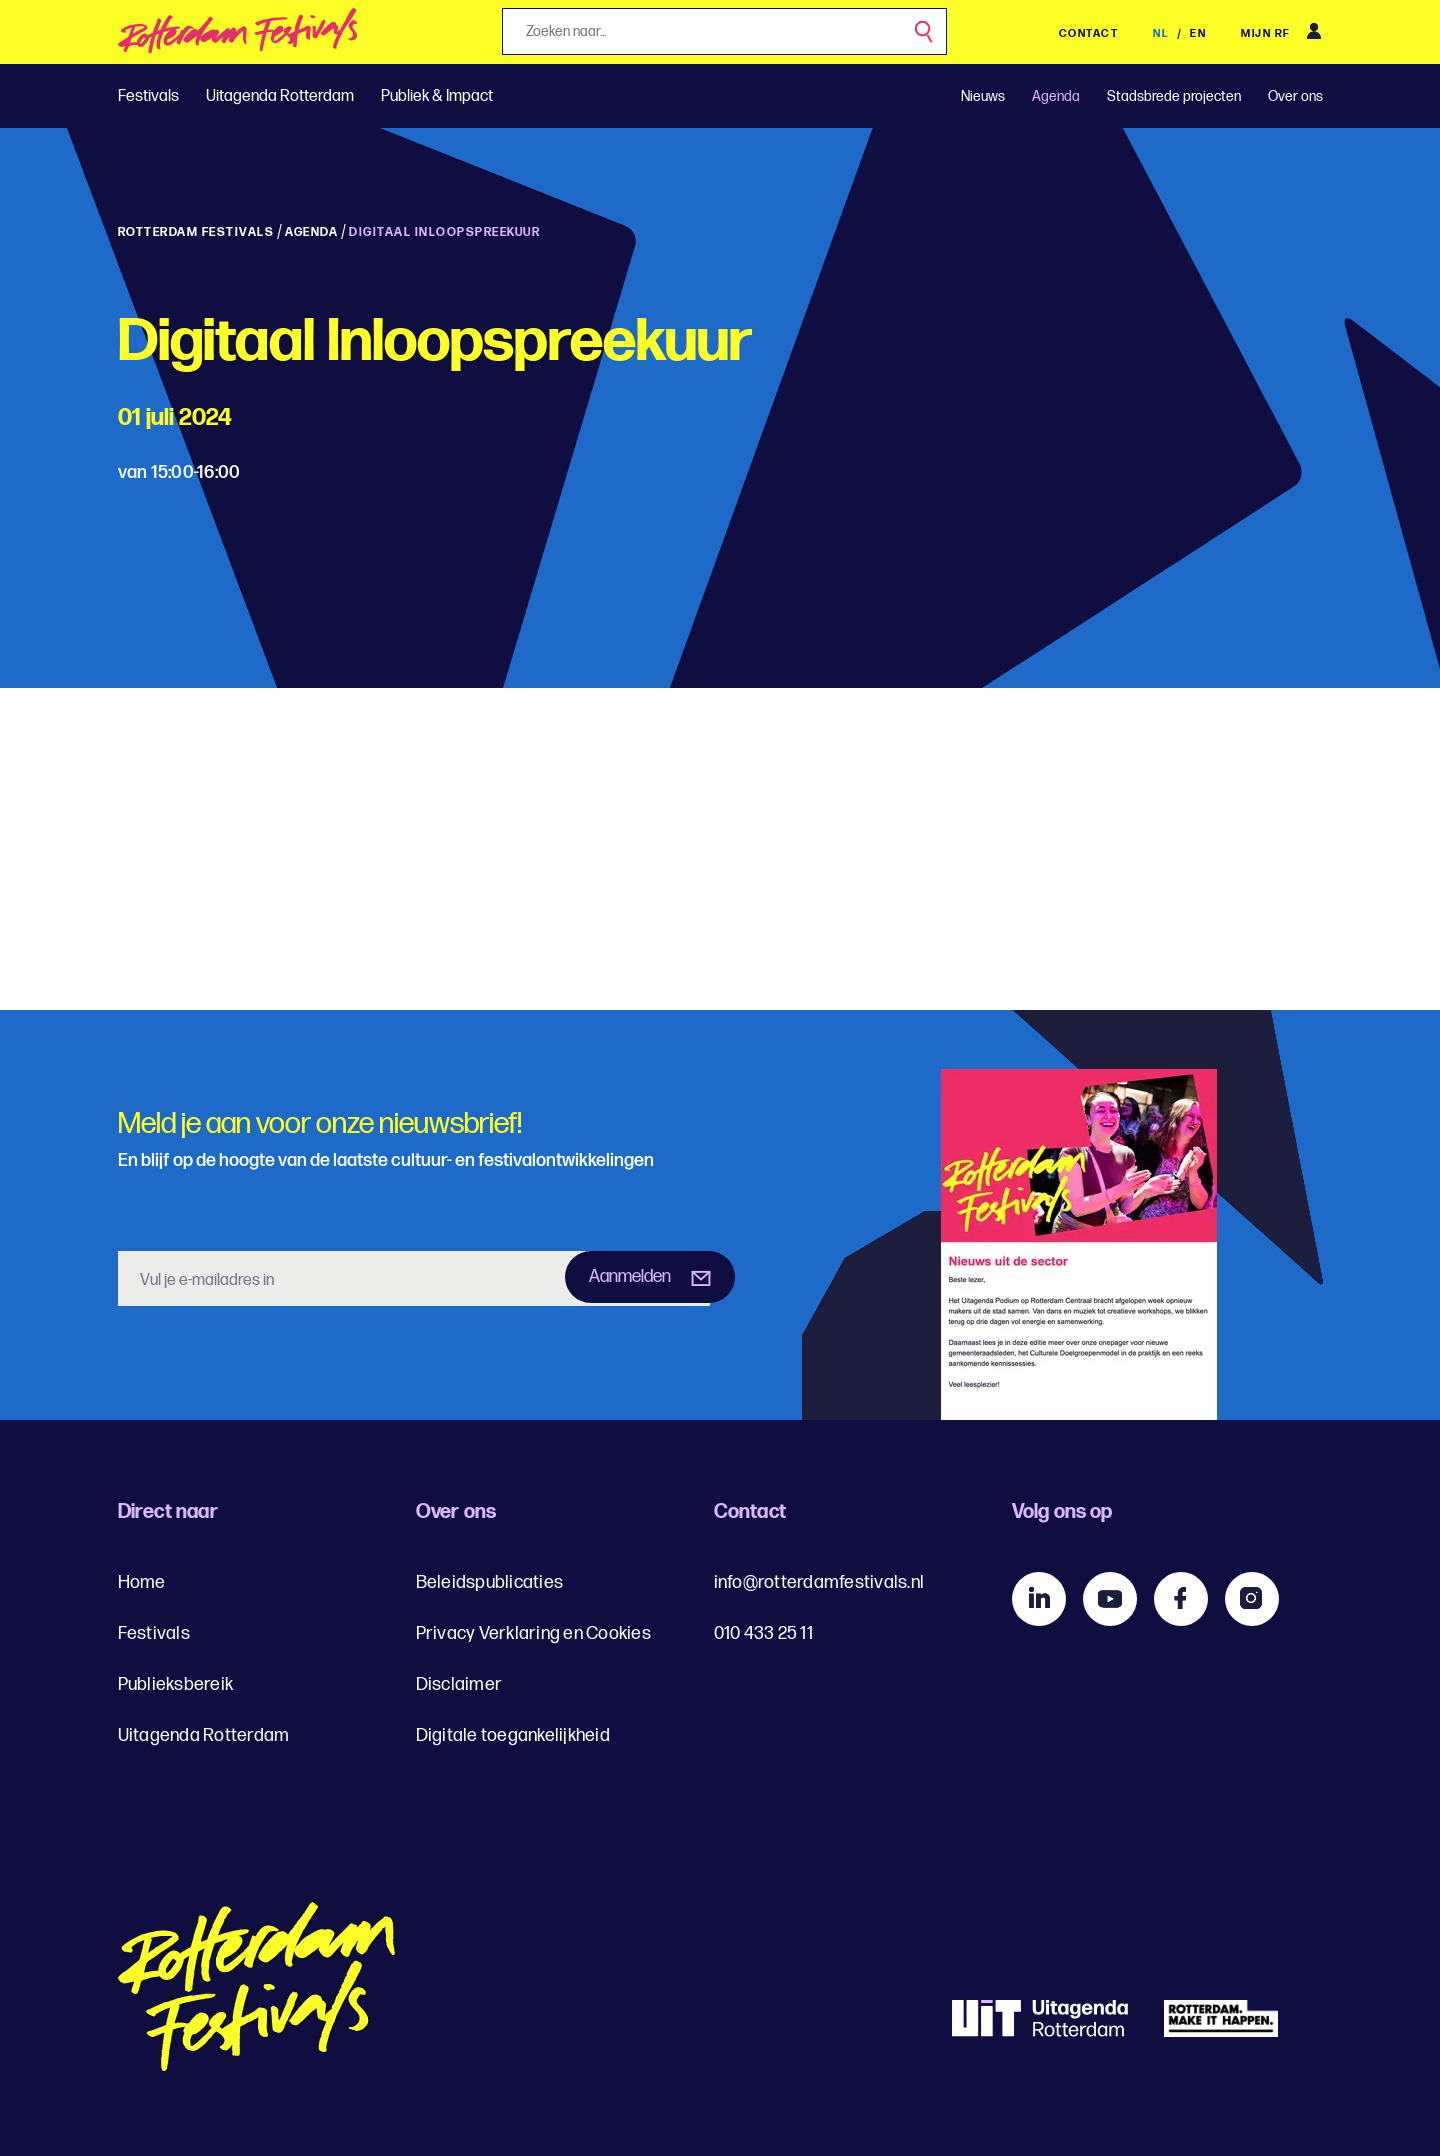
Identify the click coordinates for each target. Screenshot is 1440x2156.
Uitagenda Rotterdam (280, 96)
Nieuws (983, 96)
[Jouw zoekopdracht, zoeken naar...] (724, 31)
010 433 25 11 (763, 1633)
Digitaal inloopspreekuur (444, 232)
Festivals (148, 96)
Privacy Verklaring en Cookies (533, 1633)
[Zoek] (925, 32)
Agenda (1056, 96)
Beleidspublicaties (490, 1582)
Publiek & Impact (437, 96)
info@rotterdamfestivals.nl (819, 1582)
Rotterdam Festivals (196, 232)
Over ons (1295, 96)
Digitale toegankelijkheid (513, 1735)
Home (142, 1582)
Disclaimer (459, 1684)
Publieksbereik (176, 1684)
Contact (1089, 33)
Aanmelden (630, 1276)
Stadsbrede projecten (1174, 96)
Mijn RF (1266, 33)
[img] (238, 36)
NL (1162, 33)
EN (1198, 33)
